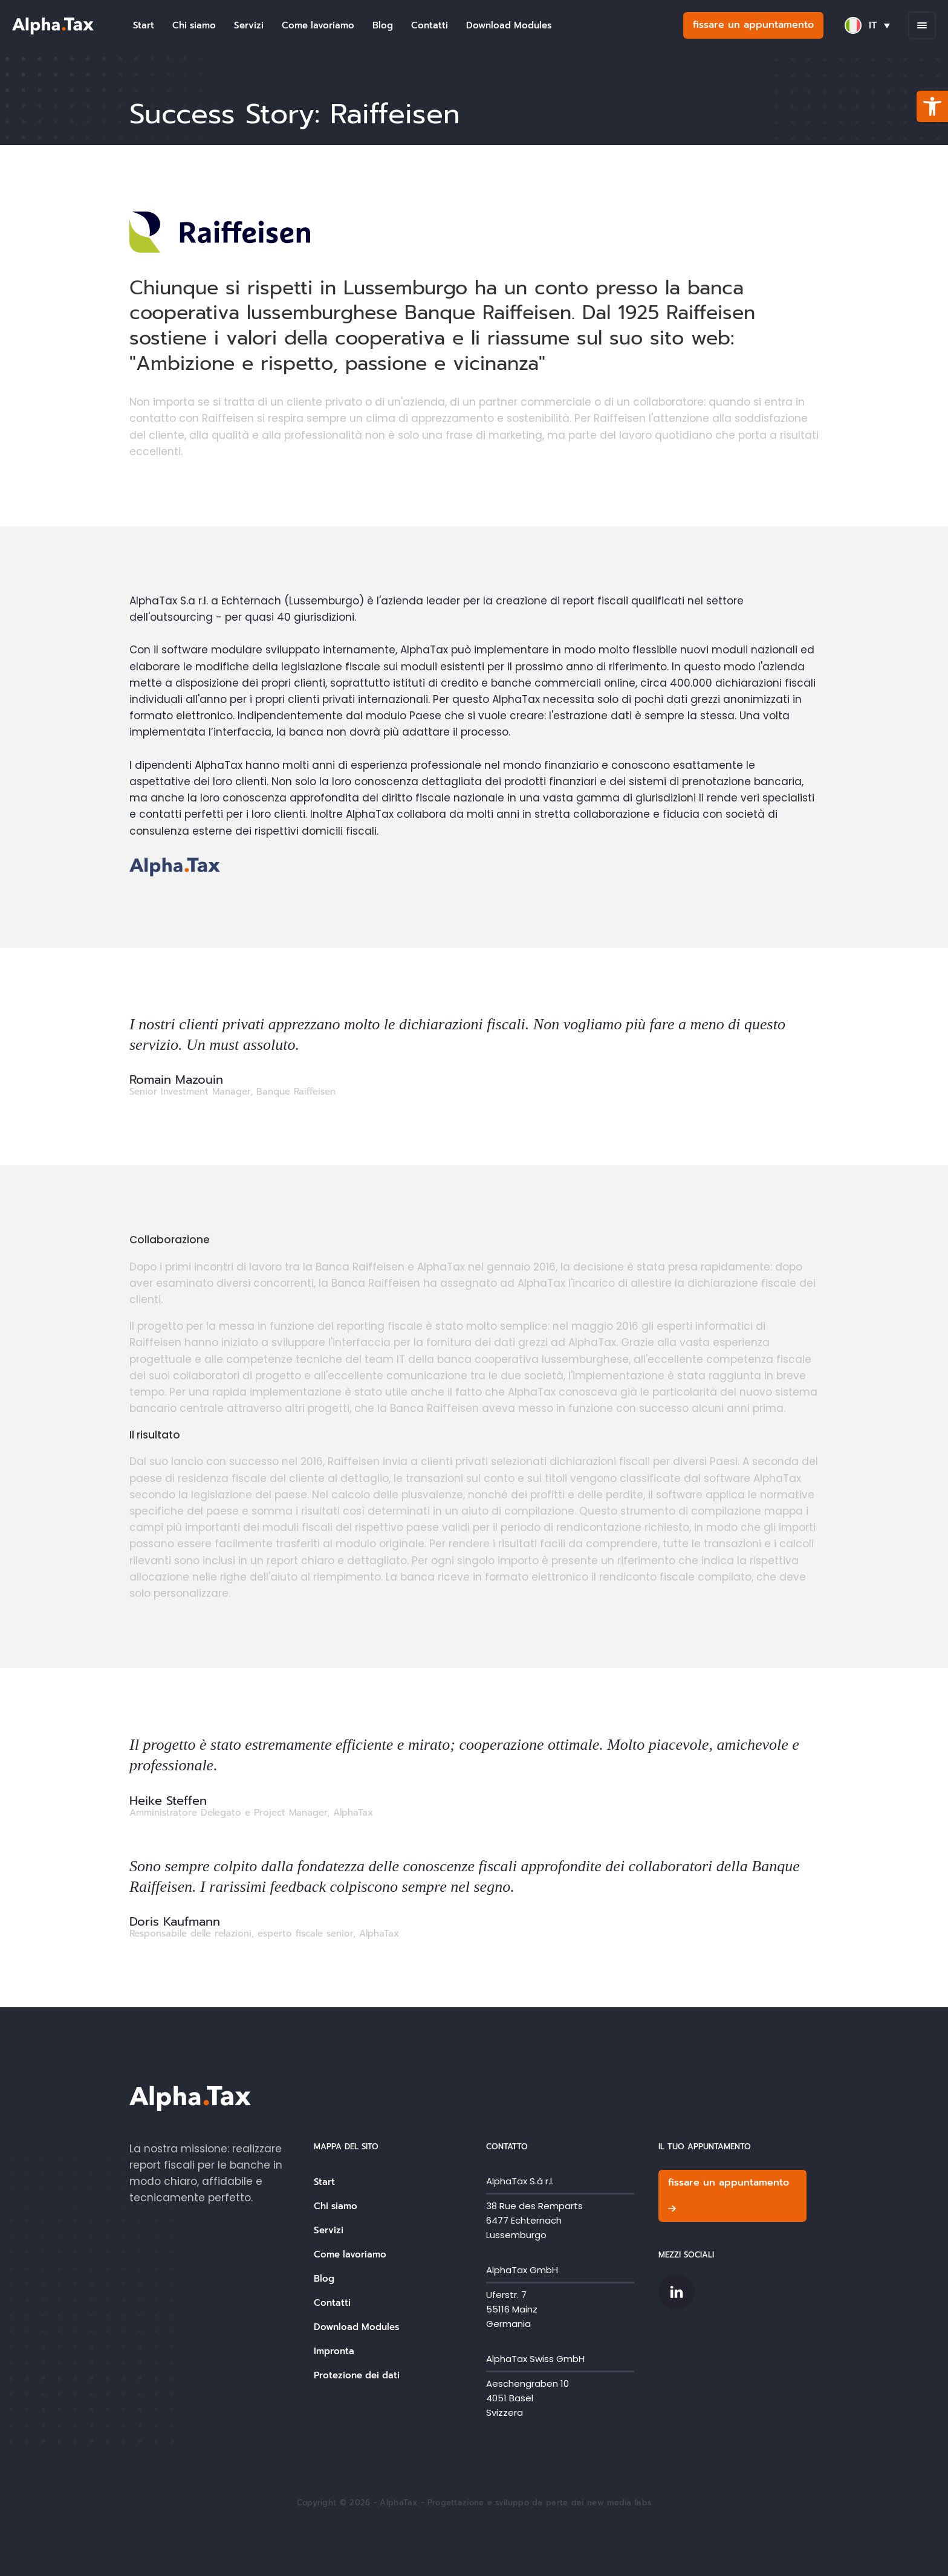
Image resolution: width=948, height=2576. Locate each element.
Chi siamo (194, 25)
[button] (932, 106)
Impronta (334, 2351)
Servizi (249, 25)
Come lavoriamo (318, 25)
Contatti (429, 25)
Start (143, 25)
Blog (382, 25)
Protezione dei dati (357, 2375)
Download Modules (508, 25)
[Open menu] (922, 25)
